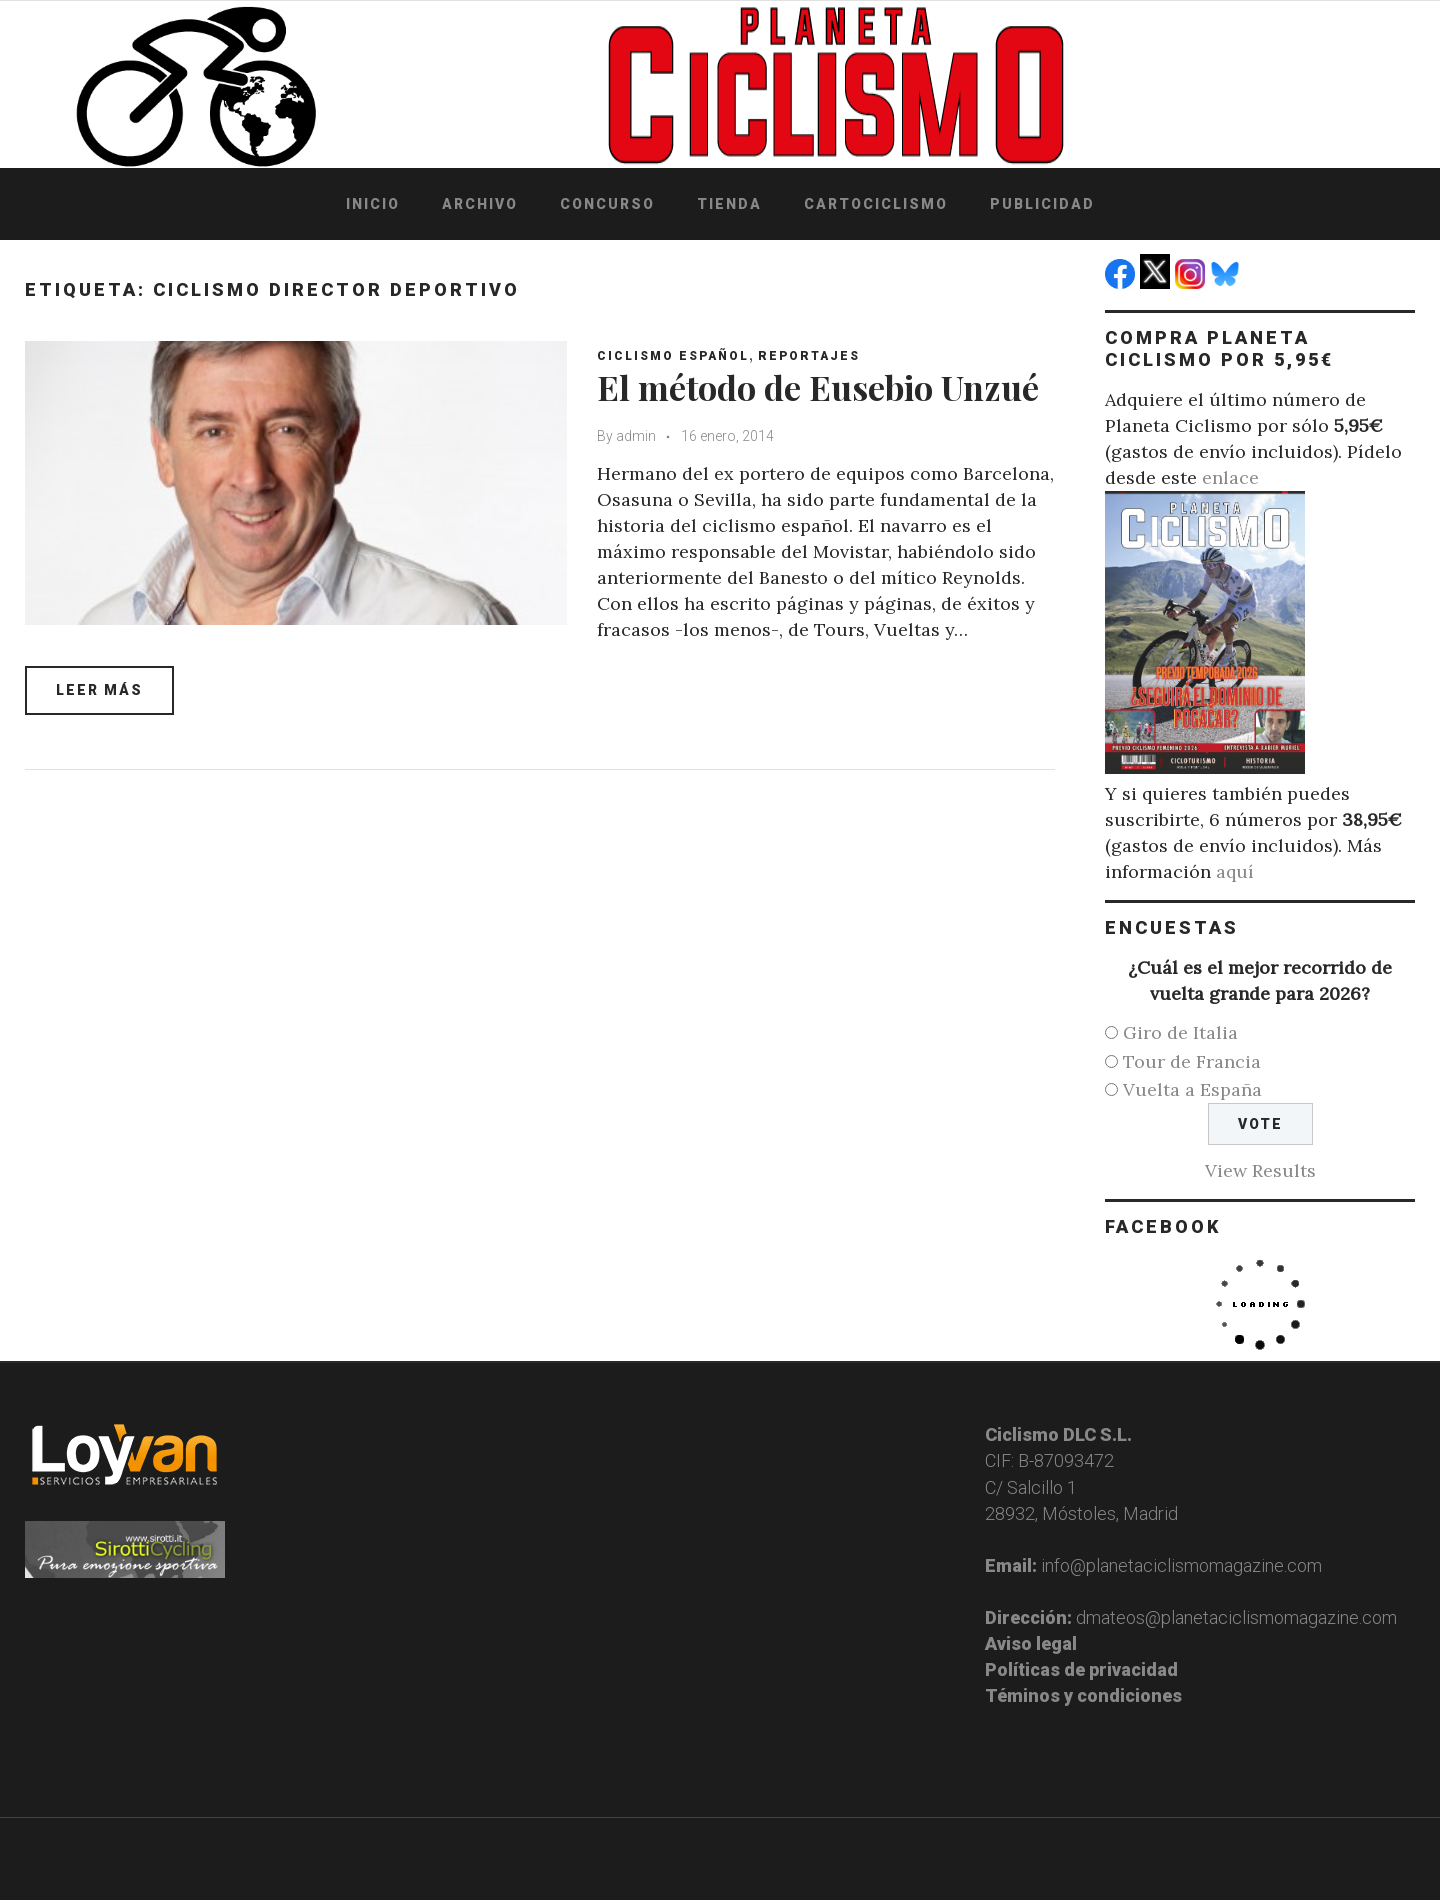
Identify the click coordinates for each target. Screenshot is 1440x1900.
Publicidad (1042, 204)
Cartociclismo (876, 204)
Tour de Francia (1192, 1061)
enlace (1230, 477)
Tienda (729, 204)
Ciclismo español (673, 356)
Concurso (607, 204)
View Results (1260, 1170)
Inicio (373, 204)
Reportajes (809, 356)
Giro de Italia (1180, 1032)
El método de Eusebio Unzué (818, 387)
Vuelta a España (1192, 1089)
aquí (1235, 871)
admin (636, 436)
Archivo (480, 204)
